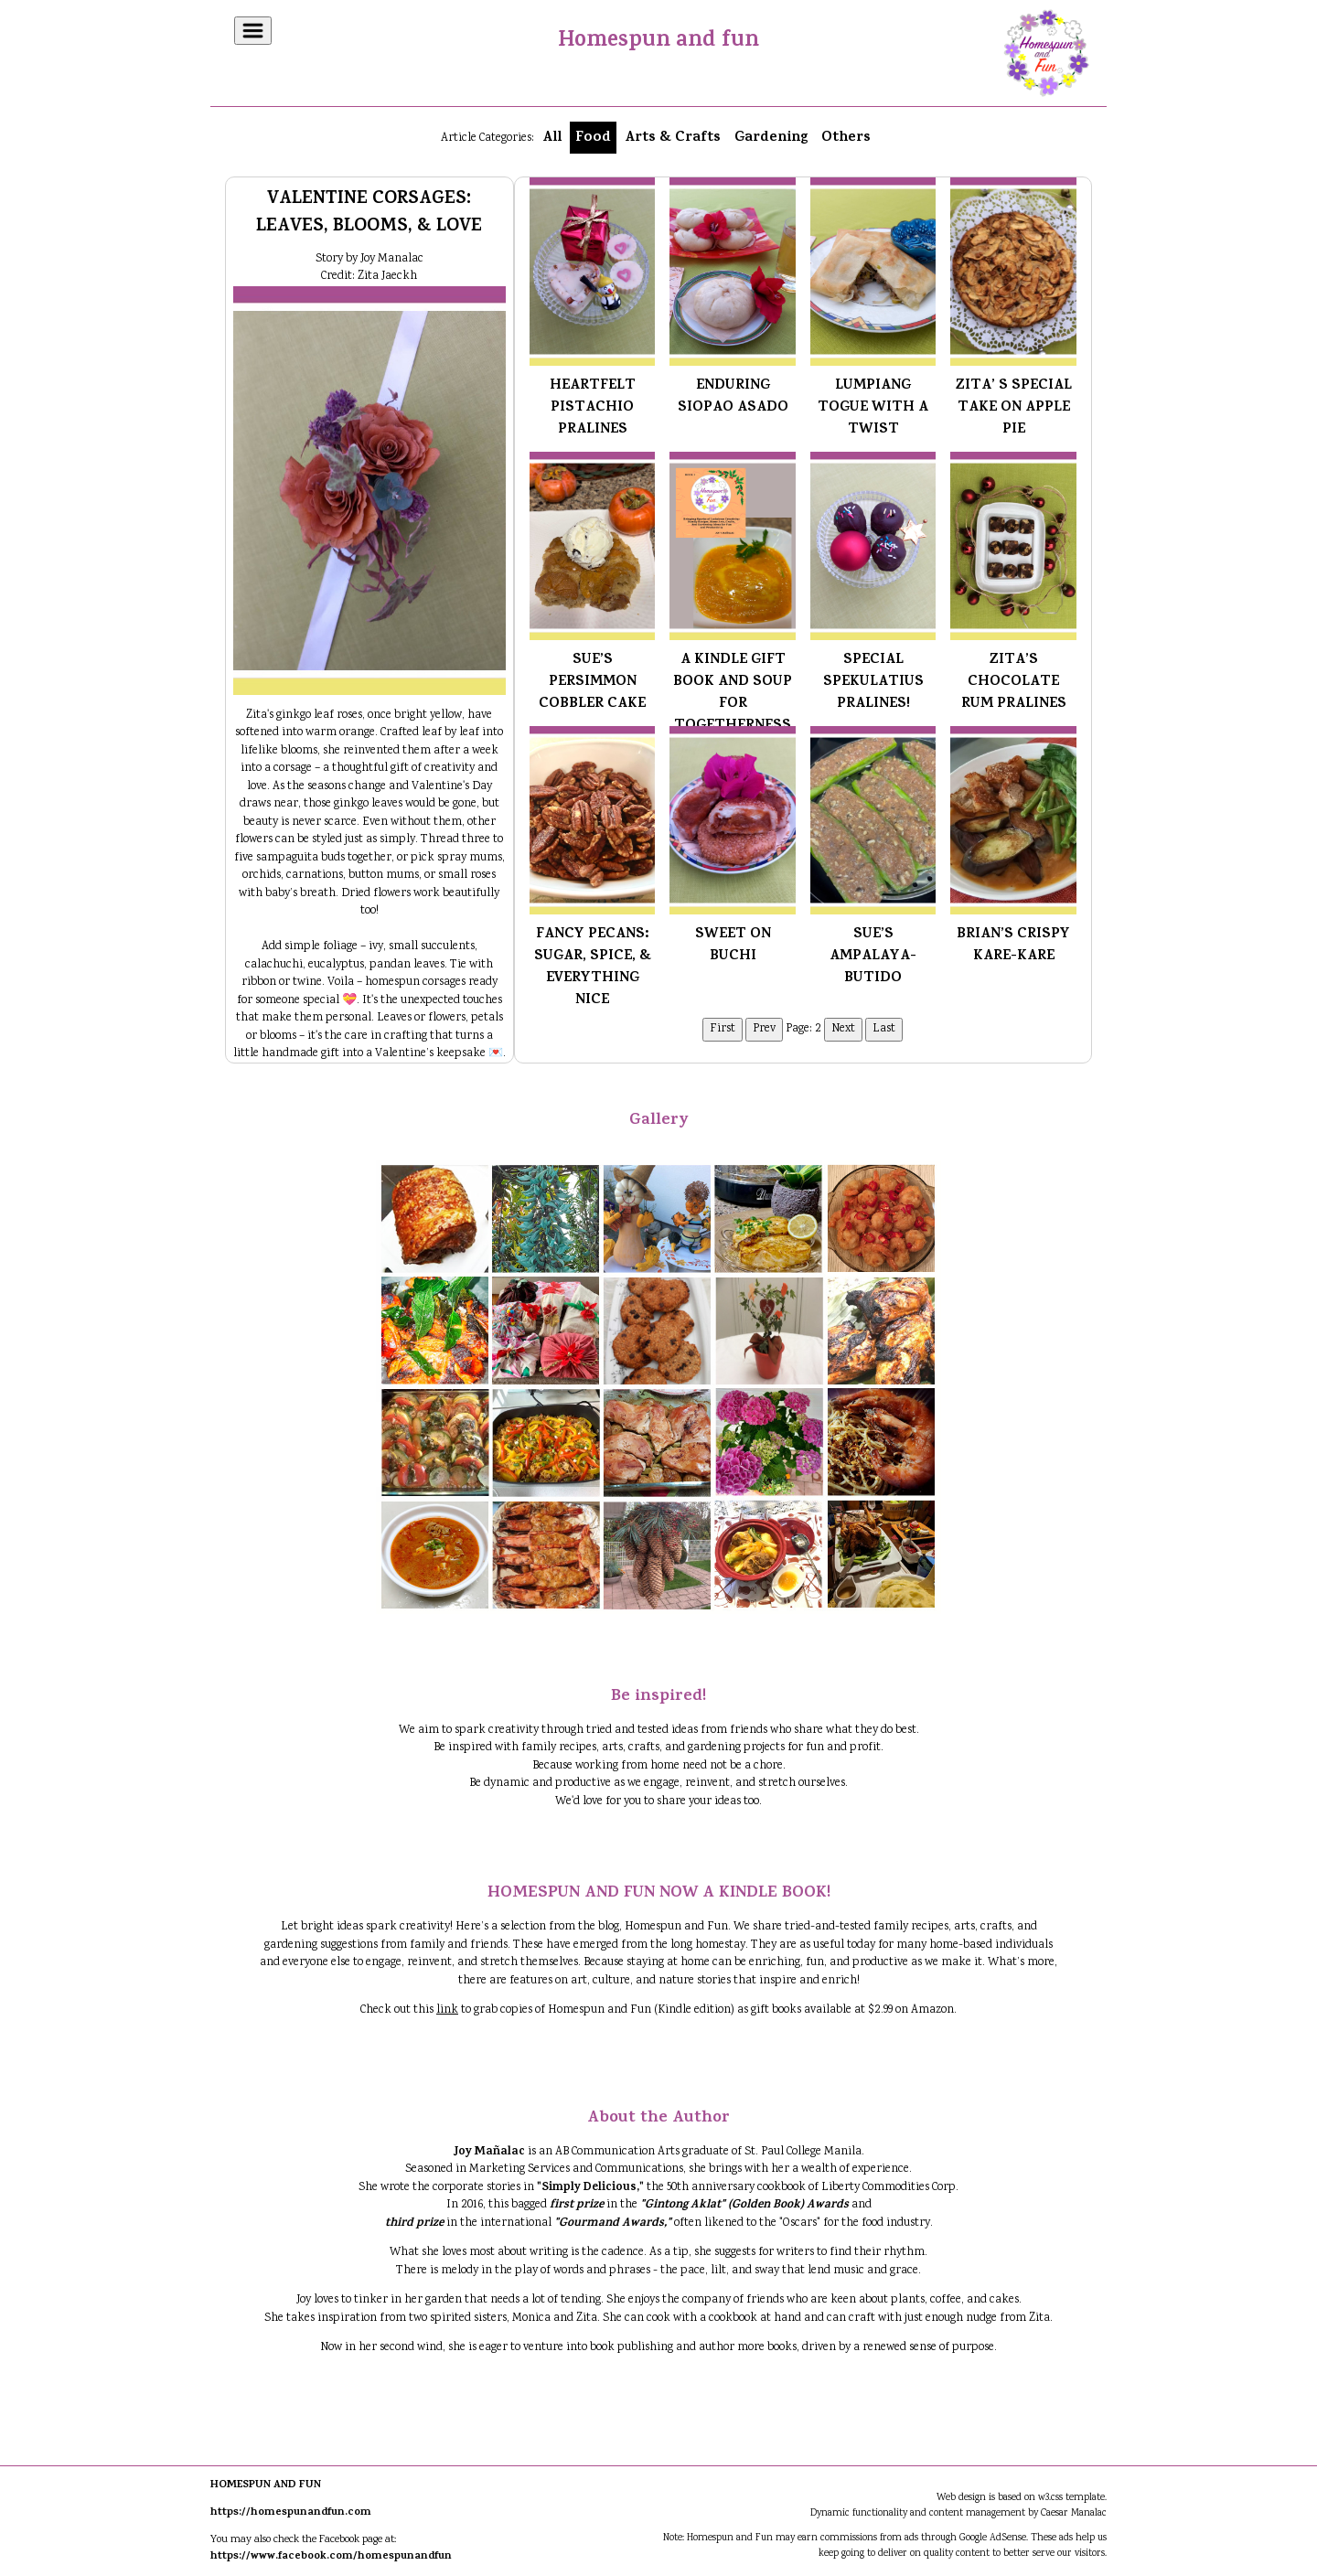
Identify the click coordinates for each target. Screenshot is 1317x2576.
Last (884, 1029)
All (552, 138)
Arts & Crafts (673, 138)
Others (846, 138)
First (722, 1029)
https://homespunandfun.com (290, 2513)
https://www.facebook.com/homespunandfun (331, 2557)
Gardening (771, 138)
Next (843, 1029)
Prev (764, 1029)
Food (593, 138)
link (447, 2010)
